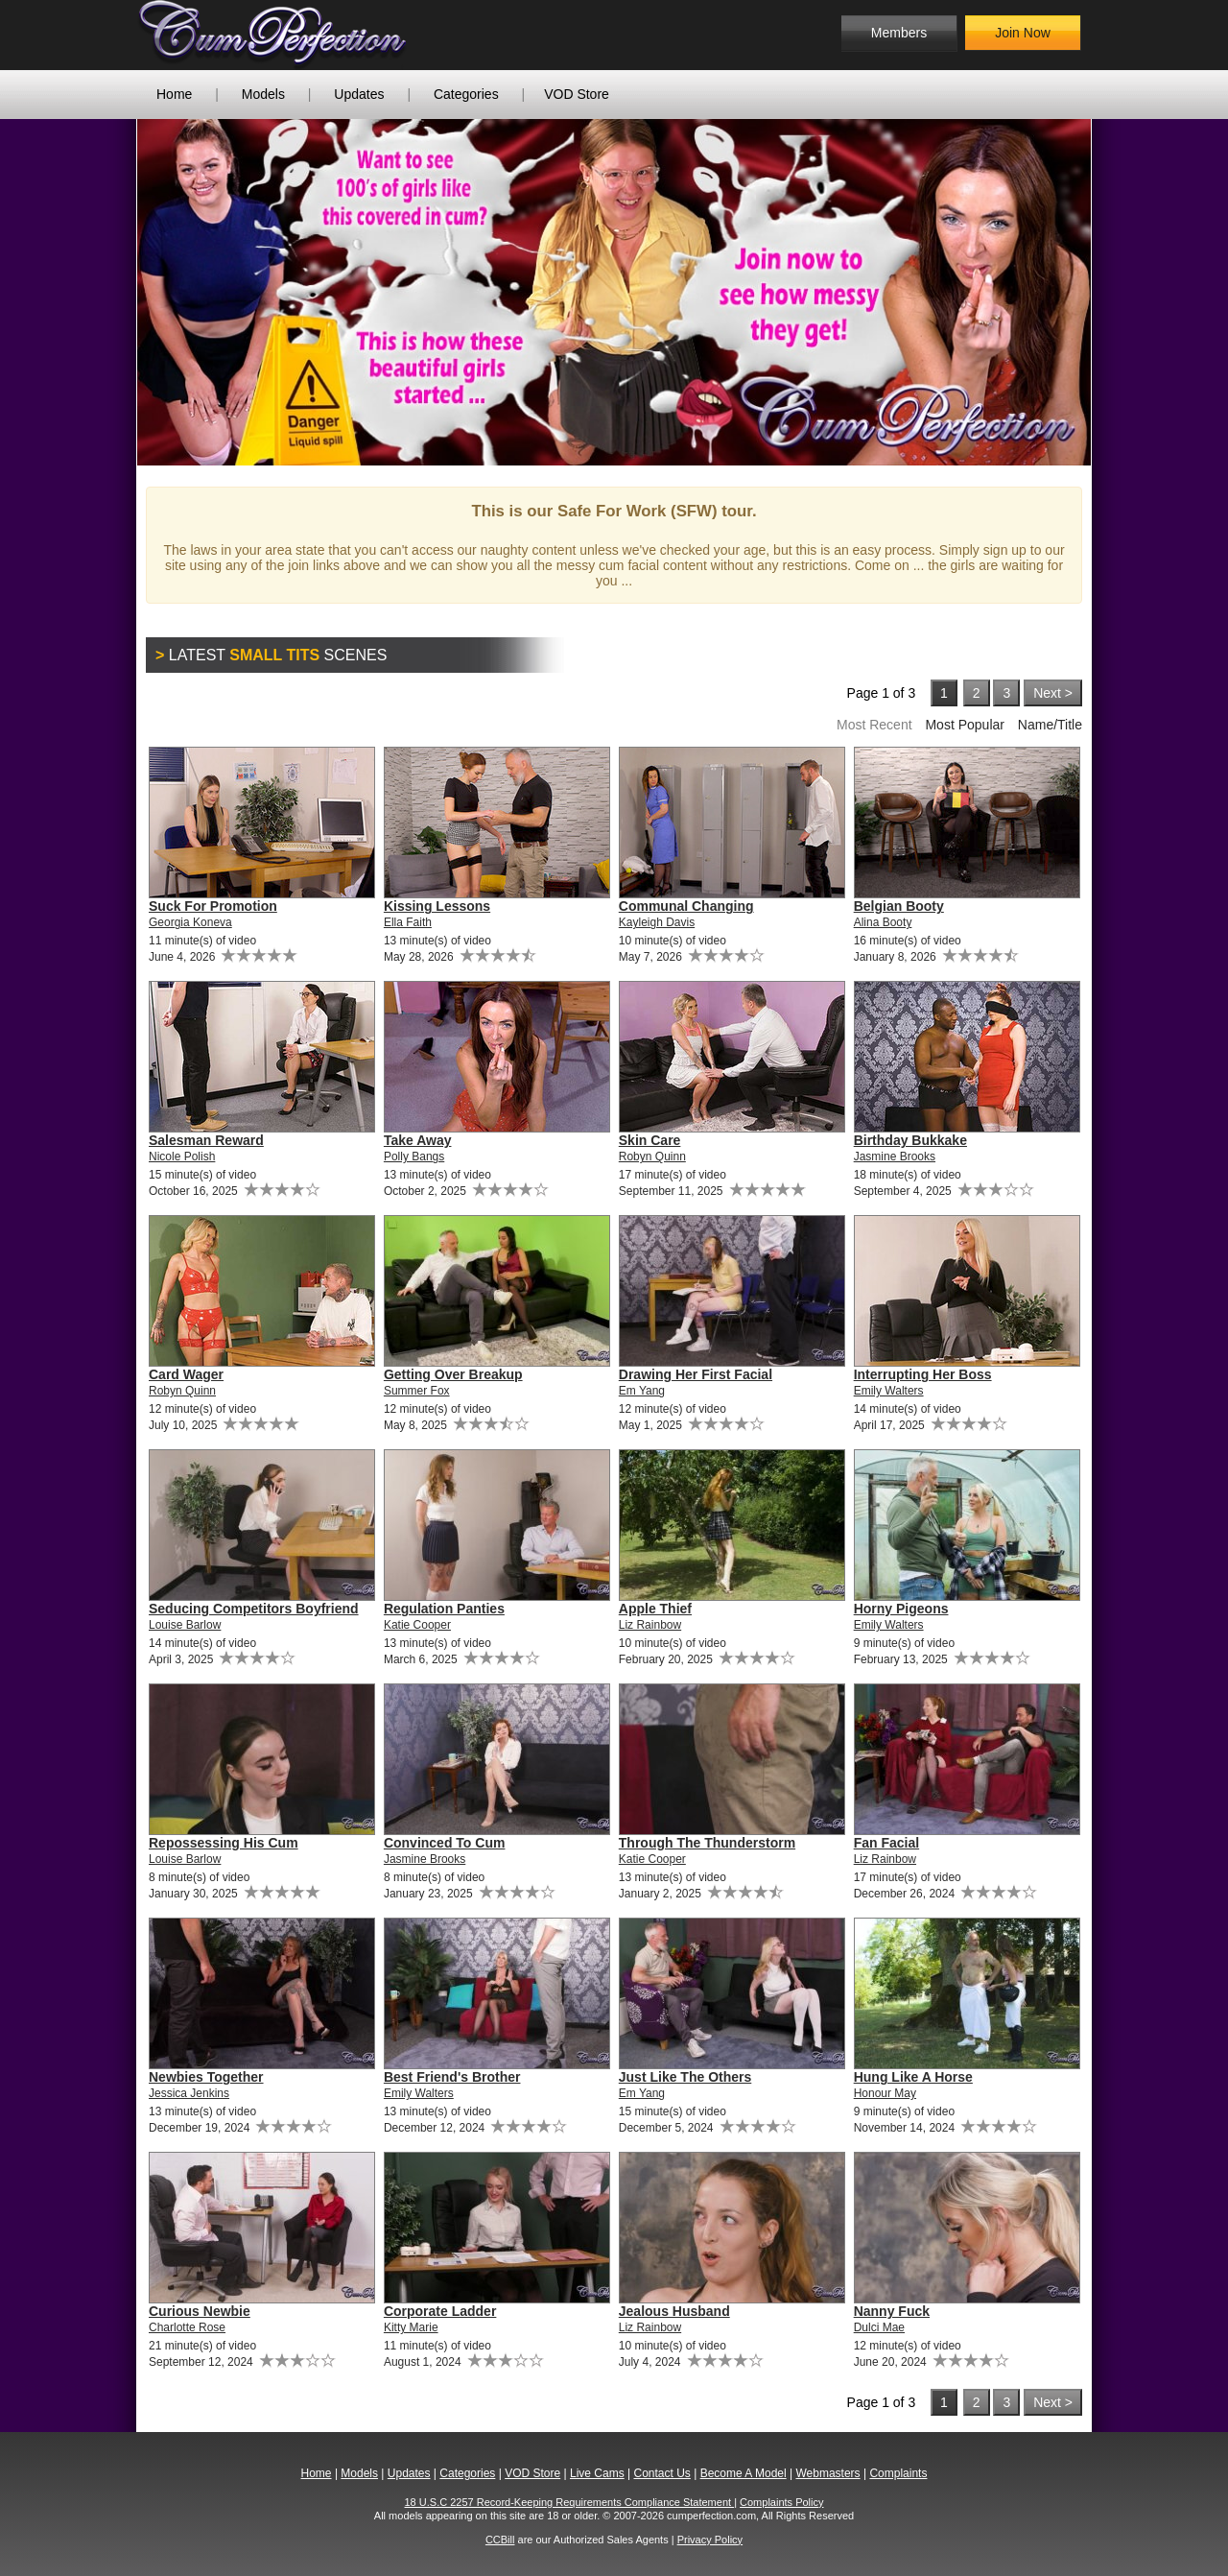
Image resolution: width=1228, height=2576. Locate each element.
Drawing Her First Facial (695, 1374)
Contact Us (661, 2473)
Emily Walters (889, 1390)
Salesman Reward (206, 1140)
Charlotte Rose (187, 2327)
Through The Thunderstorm (707, 1842)
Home (174, 94)
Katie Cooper (417, 1625)
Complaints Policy (781, 2502)
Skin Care (650, 1140)
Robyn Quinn (652, 1156)
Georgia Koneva (190, 922)
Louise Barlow (185, 1625)
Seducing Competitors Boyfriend (254, 1608)
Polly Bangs (414, 1156)
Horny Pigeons (901, 1608)
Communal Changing (686, 906)
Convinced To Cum (445, 1842)
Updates (359, 94)
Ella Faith (408, 922)
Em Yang (642, 1390)
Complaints (898, 2473)
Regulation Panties (444, 1608)
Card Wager (186, 1374)
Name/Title (1050, 724)
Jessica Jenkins (189, 2093)
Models (263, 94)
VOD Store (576, 94)
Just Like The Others (685, 2077)
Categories (466, 94)
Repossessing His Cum (223, 1842)
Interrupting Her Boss (923, 1374)
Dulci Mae (879, 2327)
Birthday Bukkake (910, 1140)
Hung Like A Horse (913, 2077)
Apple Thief (655, 1608)
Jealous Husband (674, 2311)
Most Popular (964, 724)
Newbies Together (206, 2077)
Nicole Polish (182, 1156)
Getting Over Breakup (453, 1374)
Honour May (885, 2093)
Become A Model (743, 2473)
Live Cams (597, 2473)
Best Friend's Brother (452, 2077)
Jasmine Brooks (894, 1156)
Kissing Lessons (437, 906)
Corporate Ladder (440, 2311)
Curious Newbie (199, 2311)
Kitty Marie (411, 2327)
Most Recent (874, 724)
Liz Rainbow (650, 1625)
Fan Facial (886, 1842)
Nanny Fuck (892, 2311)
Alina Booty (883, 922)
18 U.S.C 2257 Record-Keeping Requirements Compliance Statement (570, 2502)
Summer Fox (417, 1390)
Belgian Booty (899, 906)
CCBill (500, 2539)
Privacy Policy (710, 2539)
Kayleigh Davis (657, 922)
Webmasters (827, 2473)
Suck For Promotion (213, 906)
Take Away (418, 1140)
